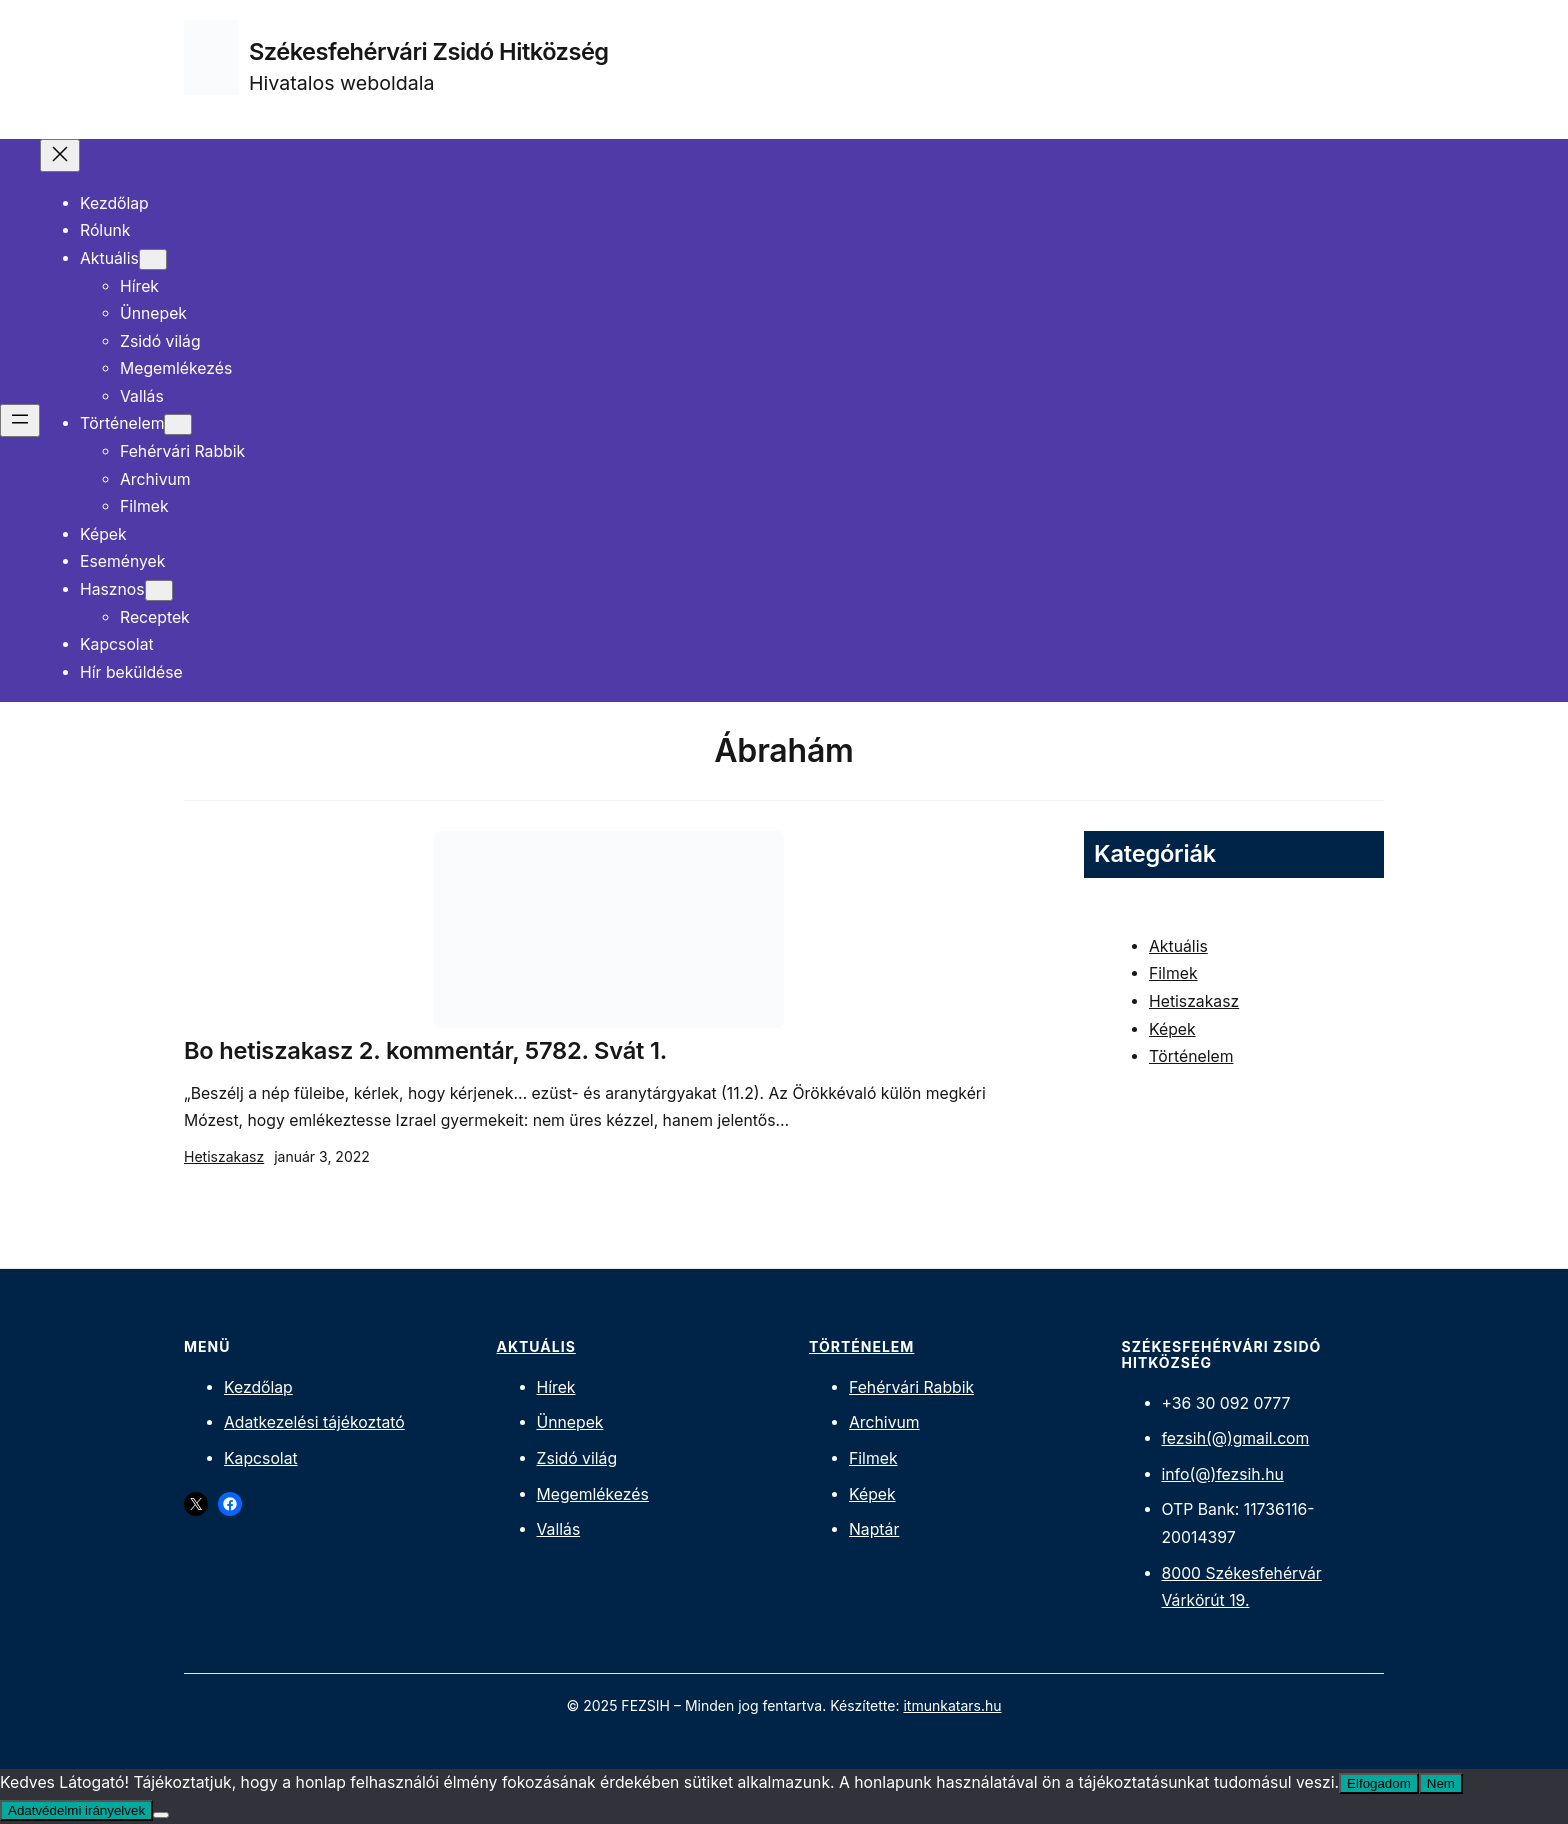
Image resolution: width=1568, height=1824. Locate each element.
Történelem (1191, 1056)
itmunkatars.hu (952, 1705)
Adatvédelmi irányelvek (76, 1810)
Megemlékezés (593, 1494)
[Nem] (161, 1815)
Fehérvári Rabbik (911, 1387)
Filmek (1173, 973)
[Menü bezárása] (60, 155)
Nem (1441, 1783)
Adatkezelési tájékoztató (314, 1422)
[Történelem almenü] (178, 424)
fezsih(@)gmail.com (1236, 1438)
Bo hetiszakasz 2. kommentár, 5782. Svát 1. (425, 1051)
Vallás (559, 1529)
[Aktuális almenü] (153, 259)
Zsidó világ (577, 1458)
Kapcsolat (261, 1458)
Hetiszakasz (224, 1156)
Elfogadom (1379, 1783)
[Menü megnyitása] (20, 420)
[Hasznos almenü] (159, 590)
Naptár (874, 1529)
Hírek (556, 1387)
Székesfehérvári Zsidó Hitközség (429, 51)
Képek (1172, 1029)
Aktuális (1178, 946)
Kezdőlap (258, 1387)
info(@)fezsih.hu (1223, 1474)
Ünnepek (570, 1422)
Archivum (884, 1422)
